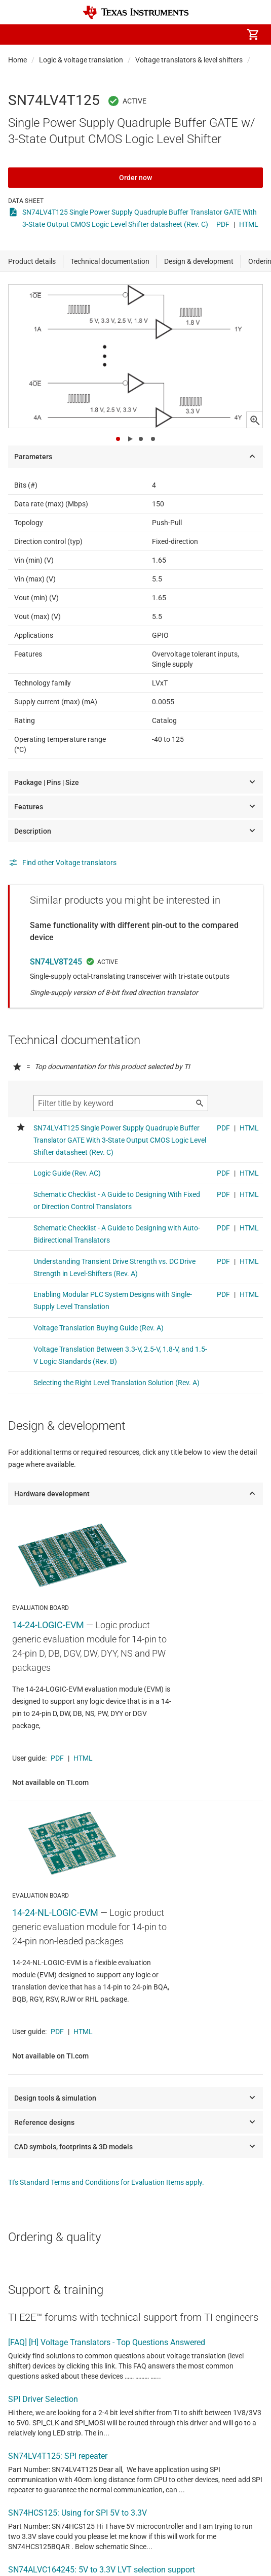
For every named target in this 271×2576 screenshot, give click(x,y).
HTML (248, 224)
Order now (135, 178)
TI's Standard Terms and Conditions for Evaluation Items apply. (106, 2182)
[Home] (136, 12)
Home (17, 60)
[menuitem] (139, 34)
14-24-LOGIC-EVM (48, 1625)
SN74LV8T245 (56, 962)
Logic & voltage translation (81, 60)
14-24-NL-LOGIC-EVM (55, 1912)
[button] (18, 34)
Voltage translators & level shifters (189, 60)
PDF (222, 224)
